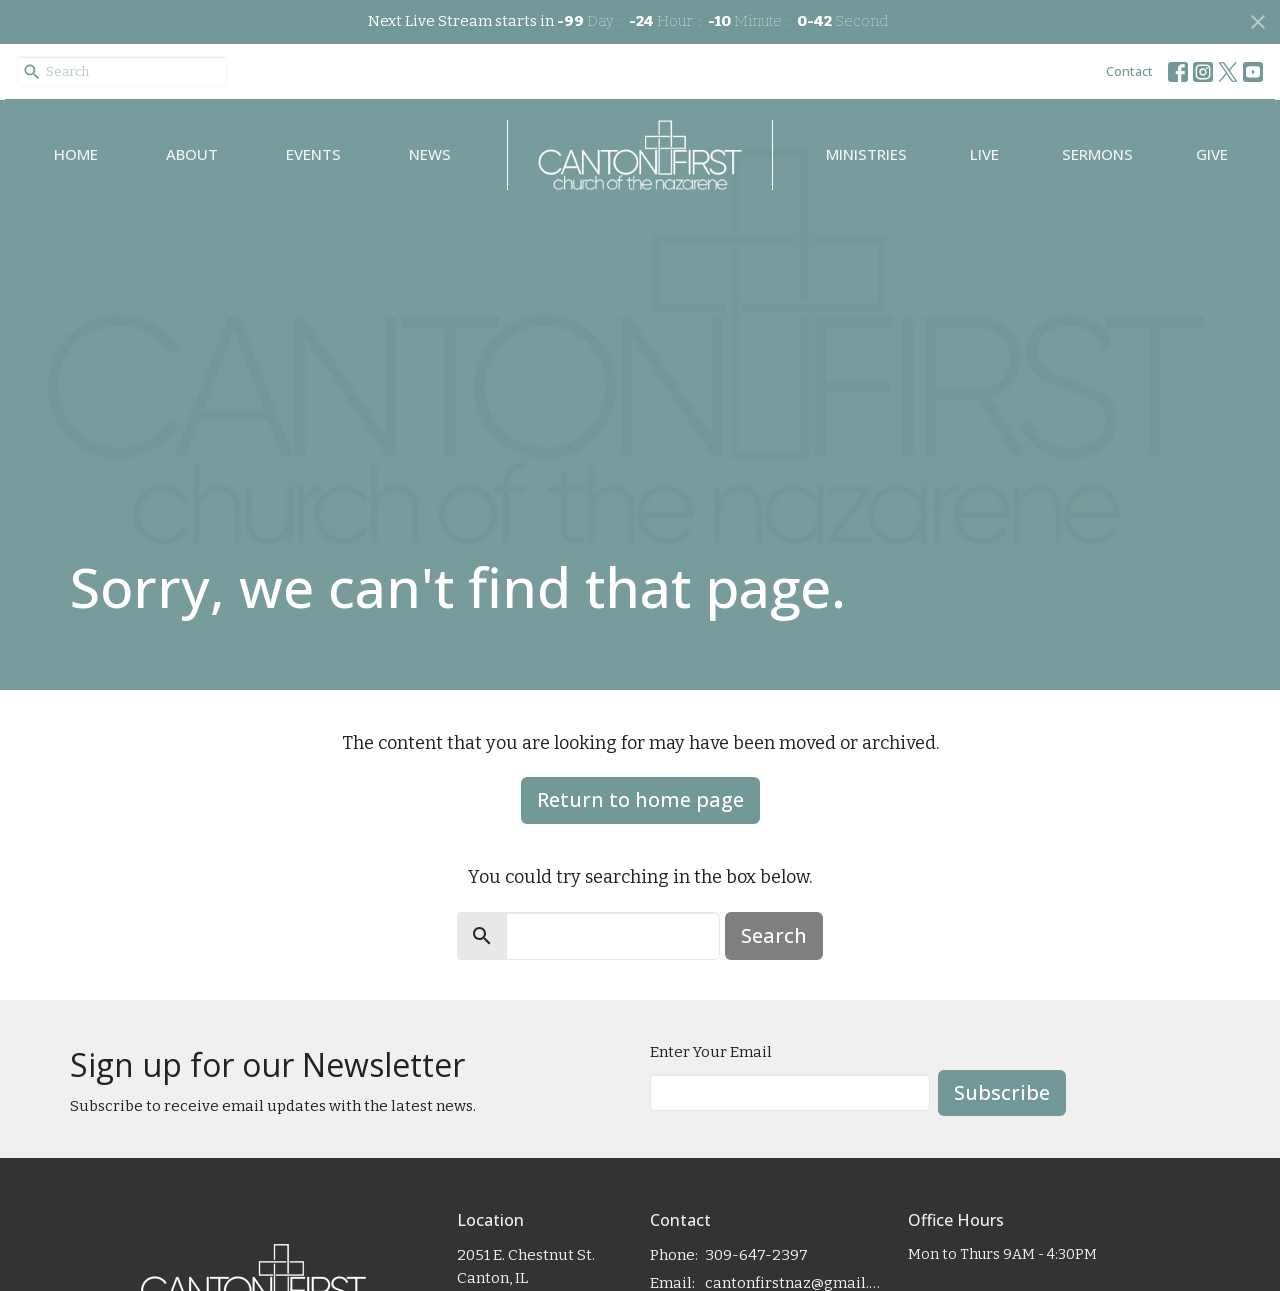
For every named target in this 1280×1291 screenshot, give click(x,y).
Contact (1129, 71)
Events (313, 154)
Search (774, 935)
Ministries (866, 154)
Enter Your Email (711, 1052)
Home (76, 154)
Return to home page (640, 799)
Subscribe (1002, 1092)
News (430, 154)
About (192, 154)
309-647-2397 (756, 1255)
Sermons (1097, 154)
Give (1212, 154)
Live (984, 154)
